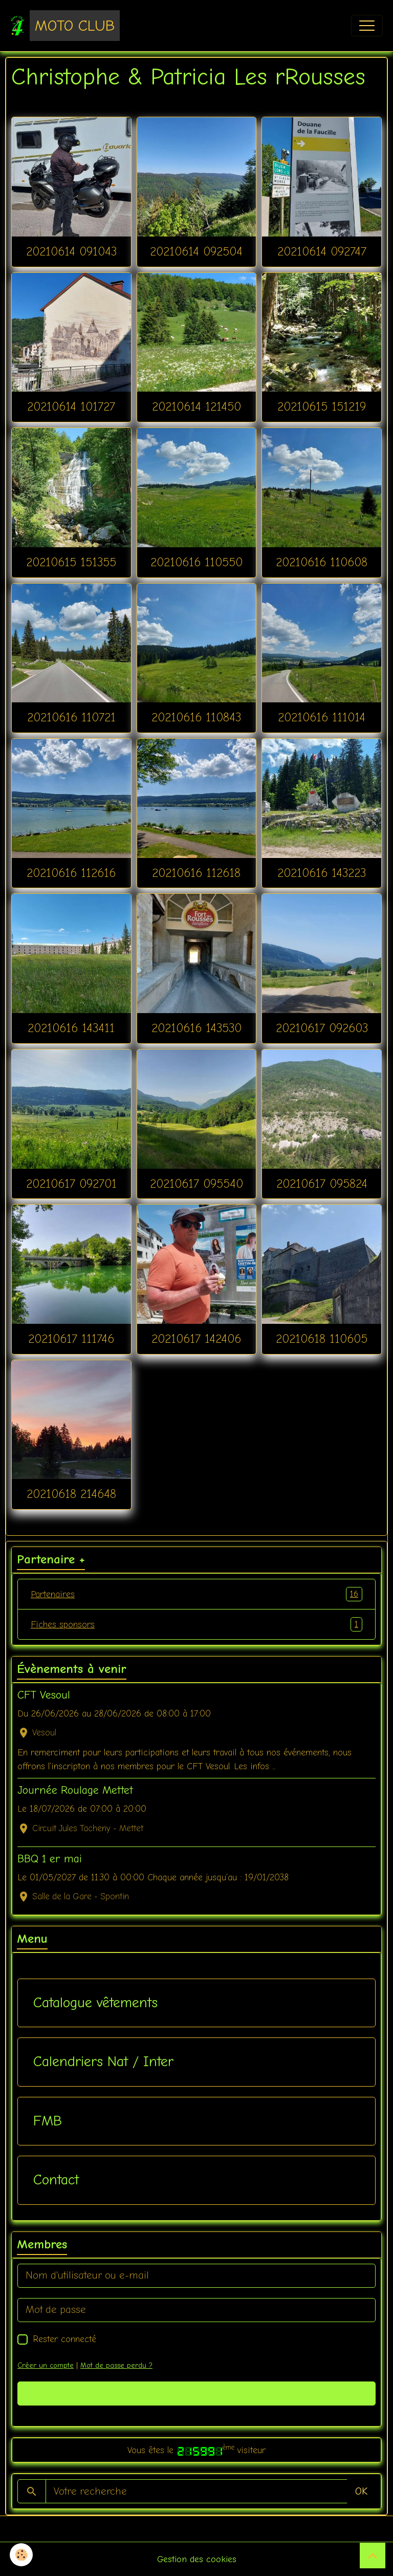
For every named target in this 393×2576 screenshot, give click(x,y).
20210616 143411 (71, 1028)
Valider (196, 2393)
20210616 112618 (196, 873)
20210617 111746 (71, 1339)
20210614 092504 (196, 251)
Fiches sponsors (196, 1624)
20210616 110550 (196, 562)
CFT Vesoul (43, 1695)
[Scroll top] (372, 2555)
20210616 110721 (71, 717)
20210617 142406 (196, 1339)
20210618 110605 (321, 1339)
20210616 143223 (321, 873)
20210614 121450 (196, 406)
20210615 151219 (321, 406)
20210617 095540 (196, 1183)
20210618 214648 (71, 1494)
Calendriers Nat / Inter (103, 2061)
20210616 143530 (196, 1028)
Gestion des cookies (196, 2559)
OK (361, 2491)
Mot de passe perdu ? (116, 2365)
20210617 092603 (322, 1028)
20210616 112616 (71, 873)
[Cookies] (21, 2554)
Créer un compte (45, 2365)
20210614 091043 (71, 251)
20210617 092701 (71, 1183)
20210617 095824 (321, 1183)
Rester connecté (64, 2339)
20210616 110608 (321, 562)
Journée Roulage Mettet (75, 1790)
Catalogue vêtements (95, 2002)
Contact (56, 2180)
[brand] (65, 25)
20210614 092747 (321, 251)
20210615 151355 (71, 562)
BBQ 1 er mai (49, 1858)
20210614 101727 (71, 406)
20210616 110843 (196, 717)
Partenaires (196, 1594)
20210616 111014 (321, 717)
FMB (47, 2121)
